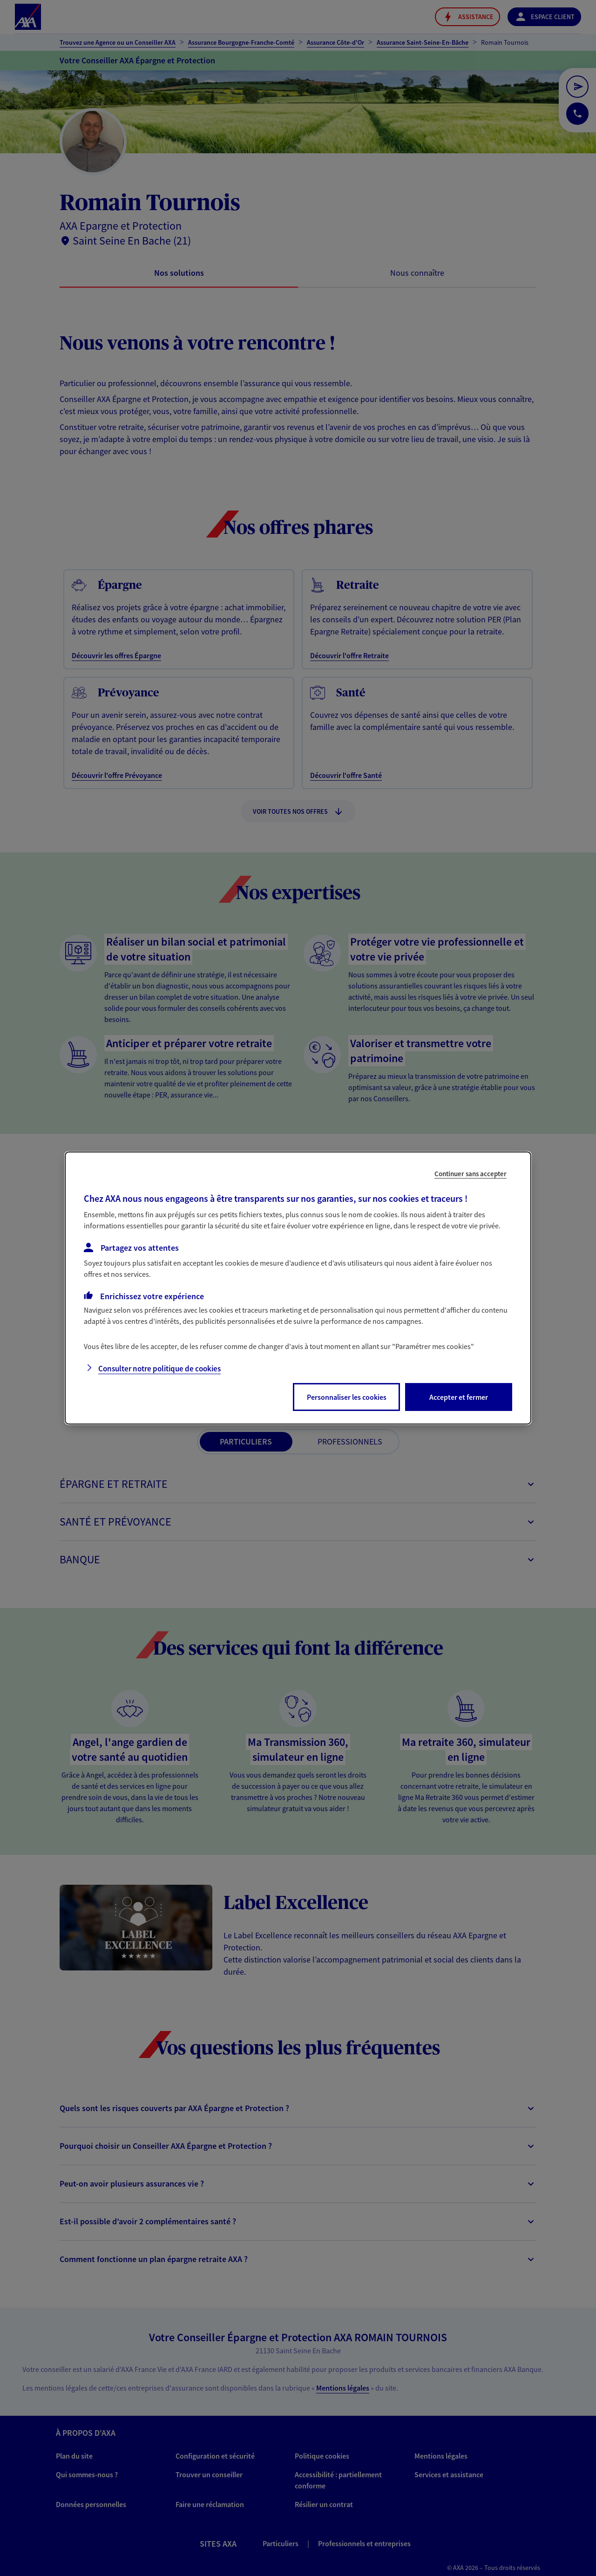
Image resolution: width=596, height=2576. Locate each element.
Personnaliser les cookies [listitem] (346, 1397)
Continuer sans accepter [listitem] (470, 1173)
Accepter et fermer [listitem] (458, 1397)
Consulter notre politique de (159, 1368)
